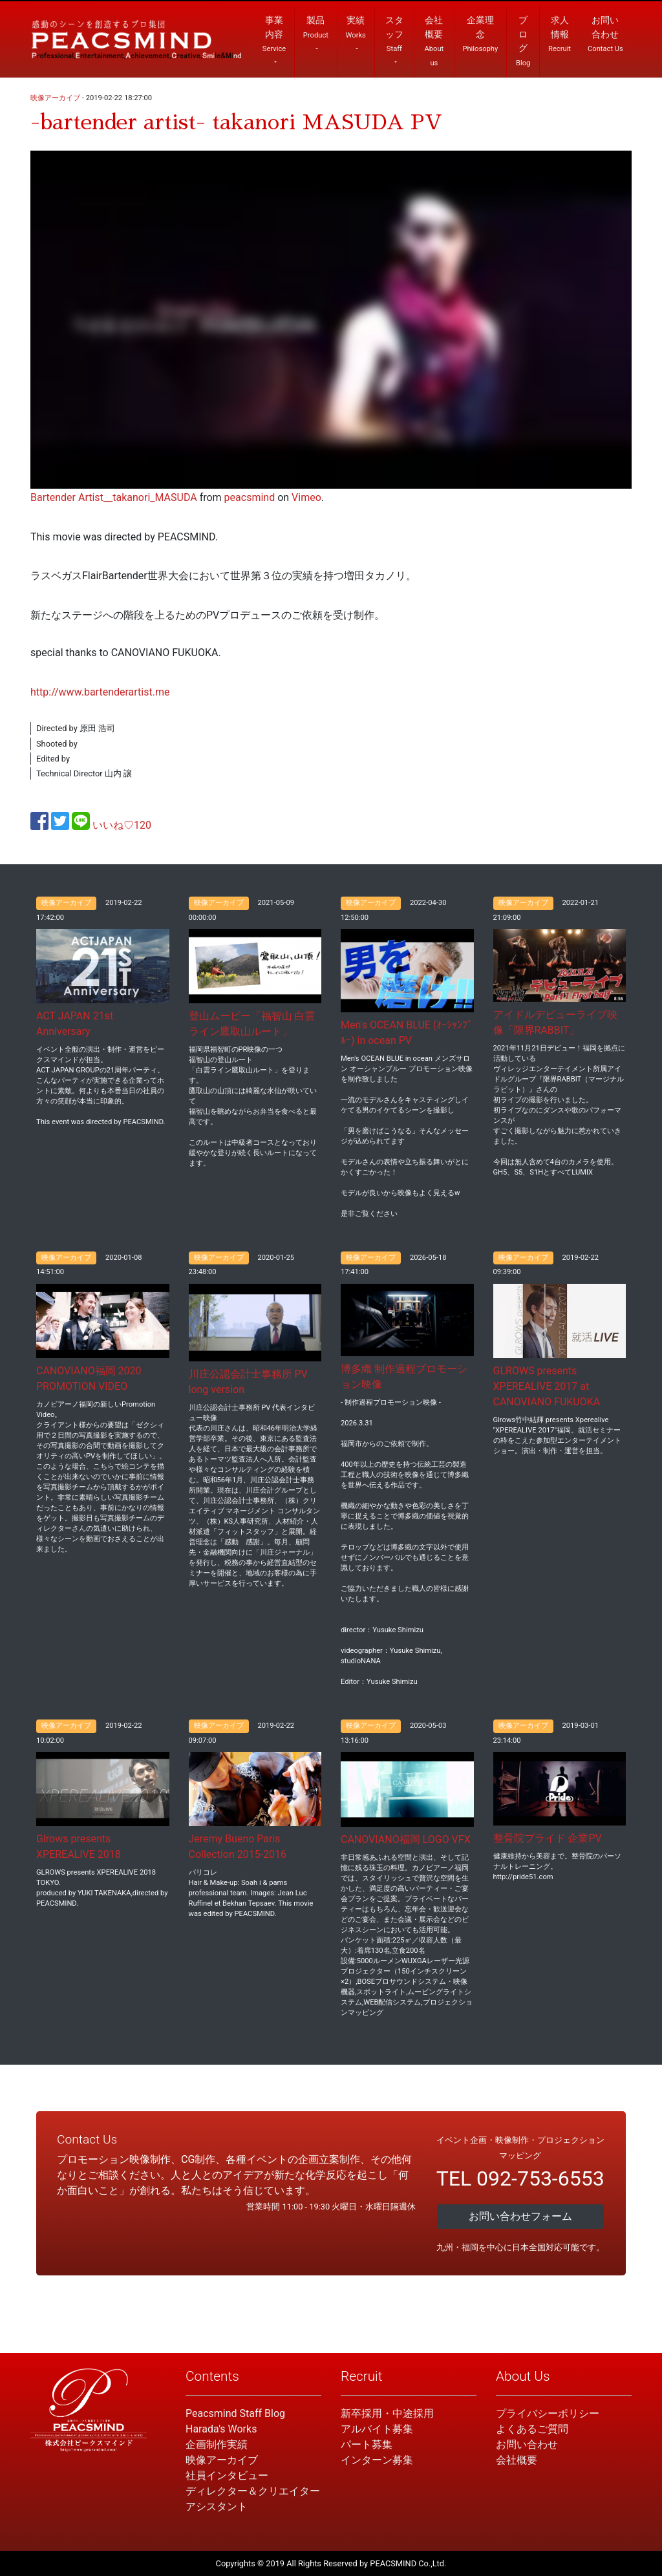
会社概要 (516, 2460)
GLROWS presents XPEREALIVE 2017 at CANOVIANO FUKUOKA (547, 1386)
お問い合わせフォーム (520, 2216)
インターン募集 (377, 2460)
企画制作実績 (217, 2444)
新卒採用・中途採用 (387, 2413)
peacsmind (249, 497)
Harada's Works (221, 2429)
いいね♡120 (121, 825)
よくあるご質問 (532, 2429)
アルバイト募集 (377, 2429)
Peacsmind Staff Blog (235, 2413)
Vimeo (306, 497)
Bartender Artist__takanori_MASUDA (113, 497)
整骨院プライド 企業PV (547, 1838)
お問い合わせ (527, 2444)
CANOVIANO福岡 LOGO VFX (406, 1839)
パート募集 (366, 2444)
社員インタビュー (227, 2475)
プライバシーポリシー (547, 2413)
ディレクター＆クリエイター (253, 2491)
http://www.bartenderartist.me (99, 692)
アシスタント (217, 2506)
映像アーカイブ (55, 98)
